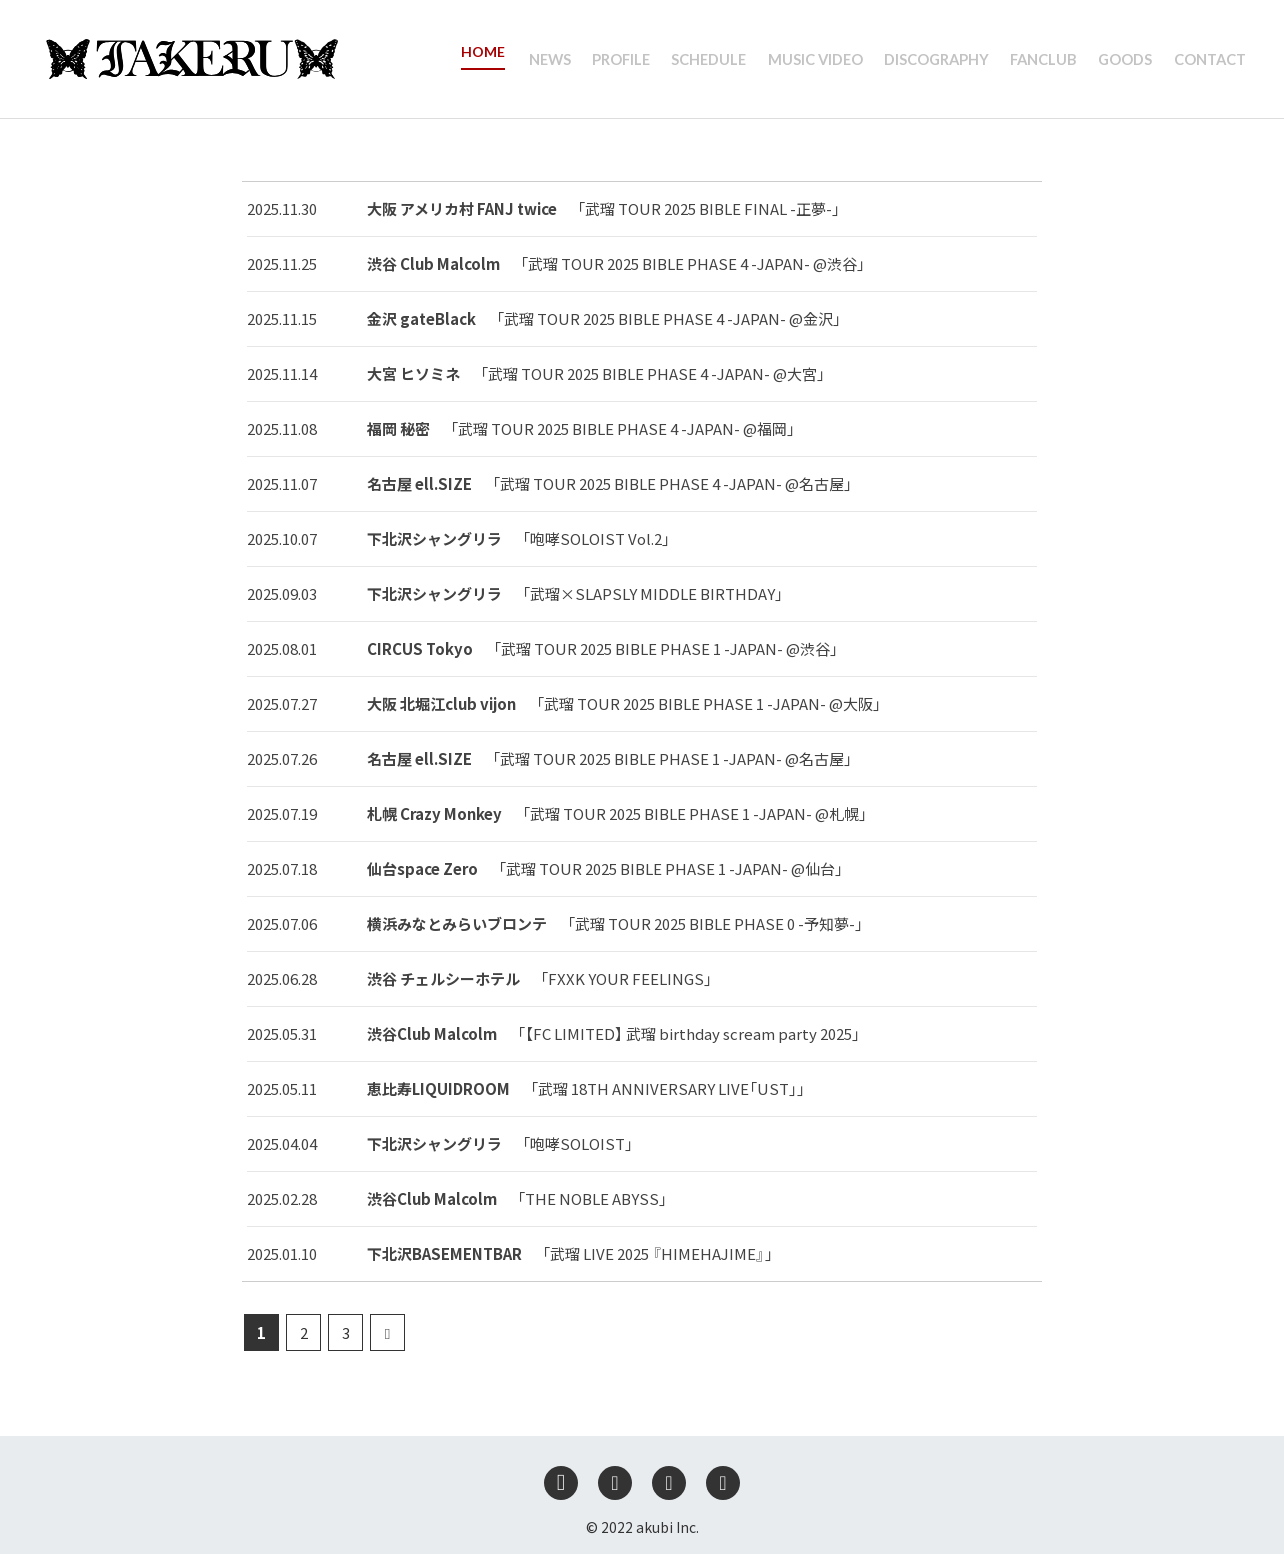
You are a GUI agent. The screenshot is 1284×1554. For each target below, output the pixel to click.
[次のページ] (387, 1332)
